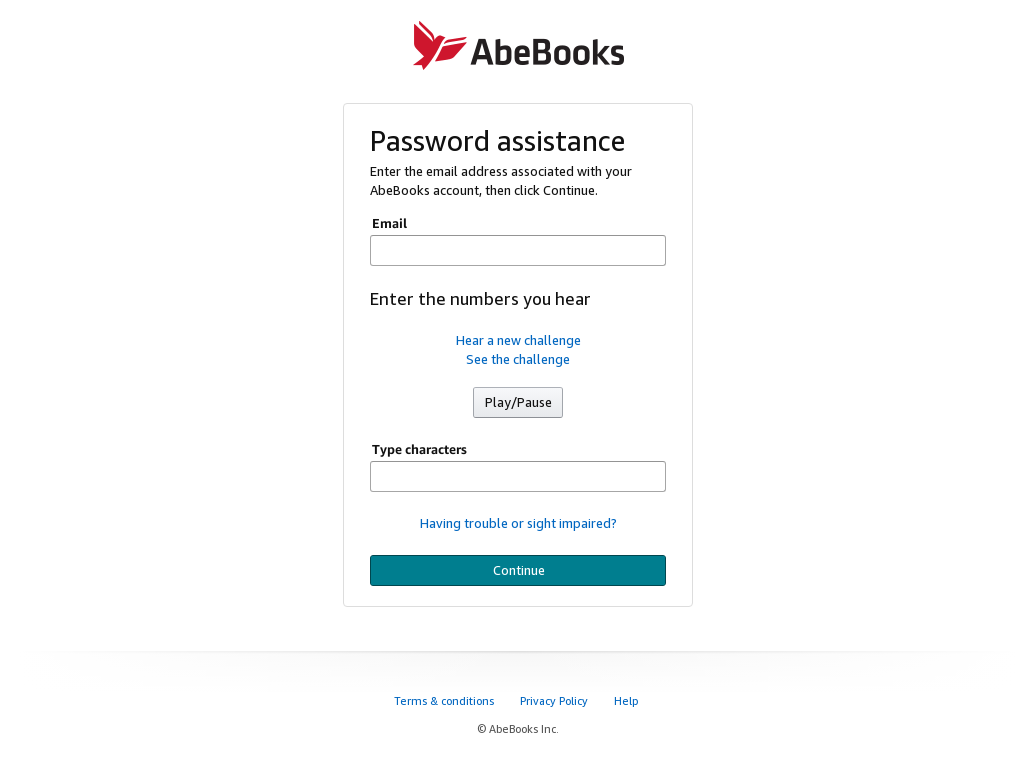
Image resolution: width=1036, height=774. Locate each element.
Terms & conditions (445, 700)
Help (627, 700)
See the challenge (518, 359)
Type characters (419, 449)
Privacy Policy (555, 700)
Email (389, 223)
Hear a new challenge (518, 340)
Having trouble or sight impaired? (518, 523)
